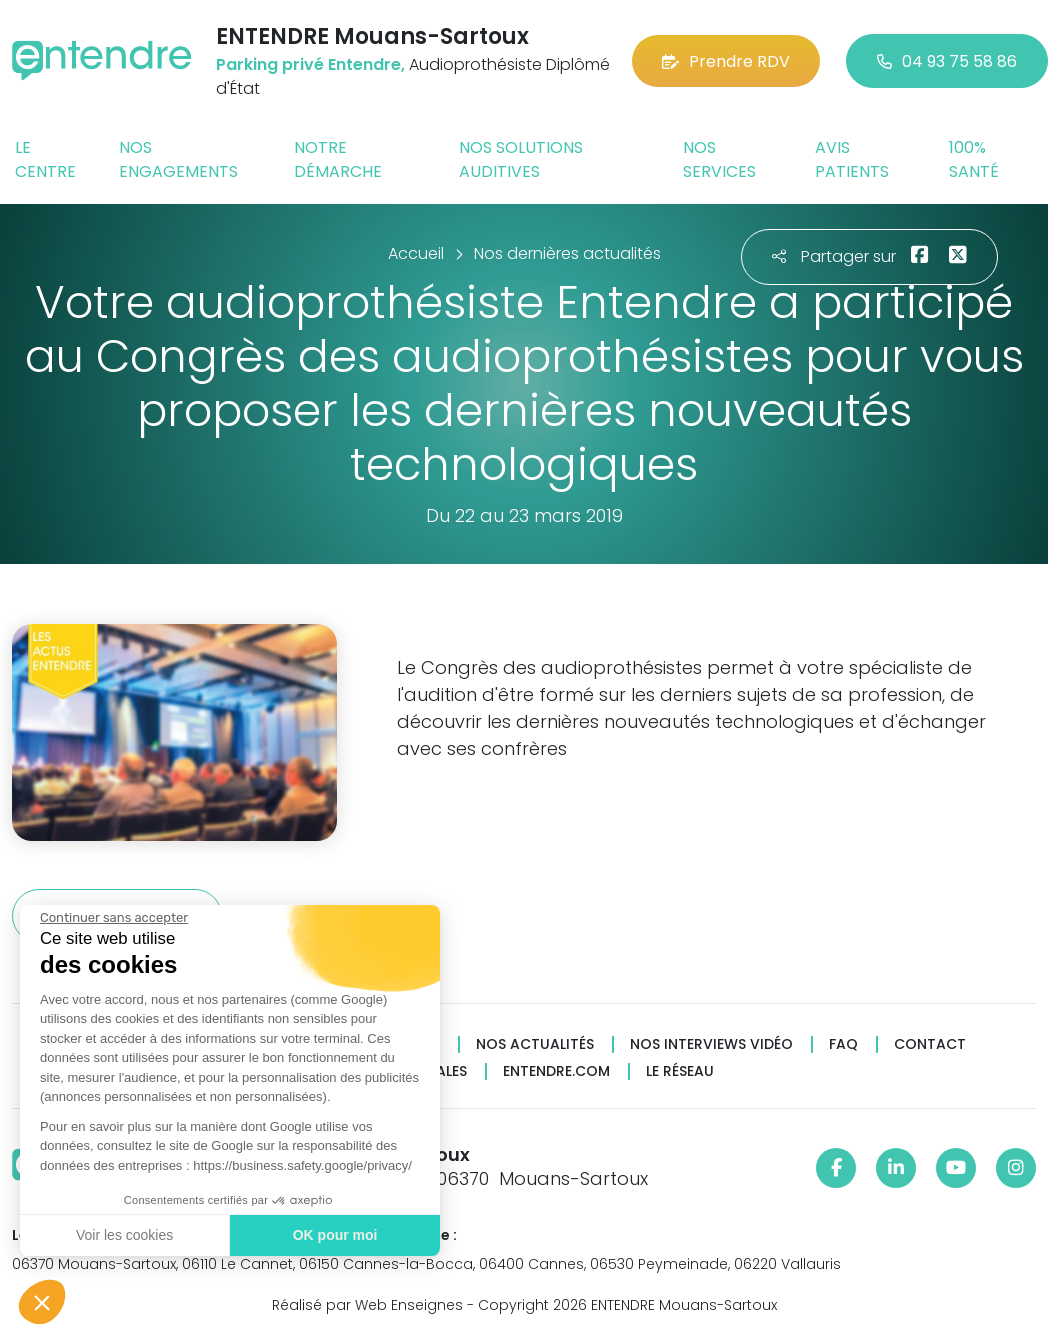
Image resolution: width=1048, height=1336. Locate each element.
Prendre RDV (726, 61)
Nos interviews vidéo (711, 1044)
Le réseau (680, 1071)
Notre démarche (338, 159)
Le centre (45, 159)
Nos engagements (178, 159)
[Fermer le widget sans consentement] (113, 918)
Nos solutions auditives (521, 159)
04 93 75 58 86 (947, 61)
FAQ (843, 1044)
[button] (42, 1302)
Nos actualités (535, 1044)
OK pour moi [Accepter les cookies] (334, 1235)
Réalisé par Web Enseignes (367, 1305)
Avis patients (852, 159)
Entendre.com (556, 1071)
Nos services (719, 159)
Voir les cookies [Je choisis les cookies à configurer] (123, 1235)
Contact (930, 1044)
